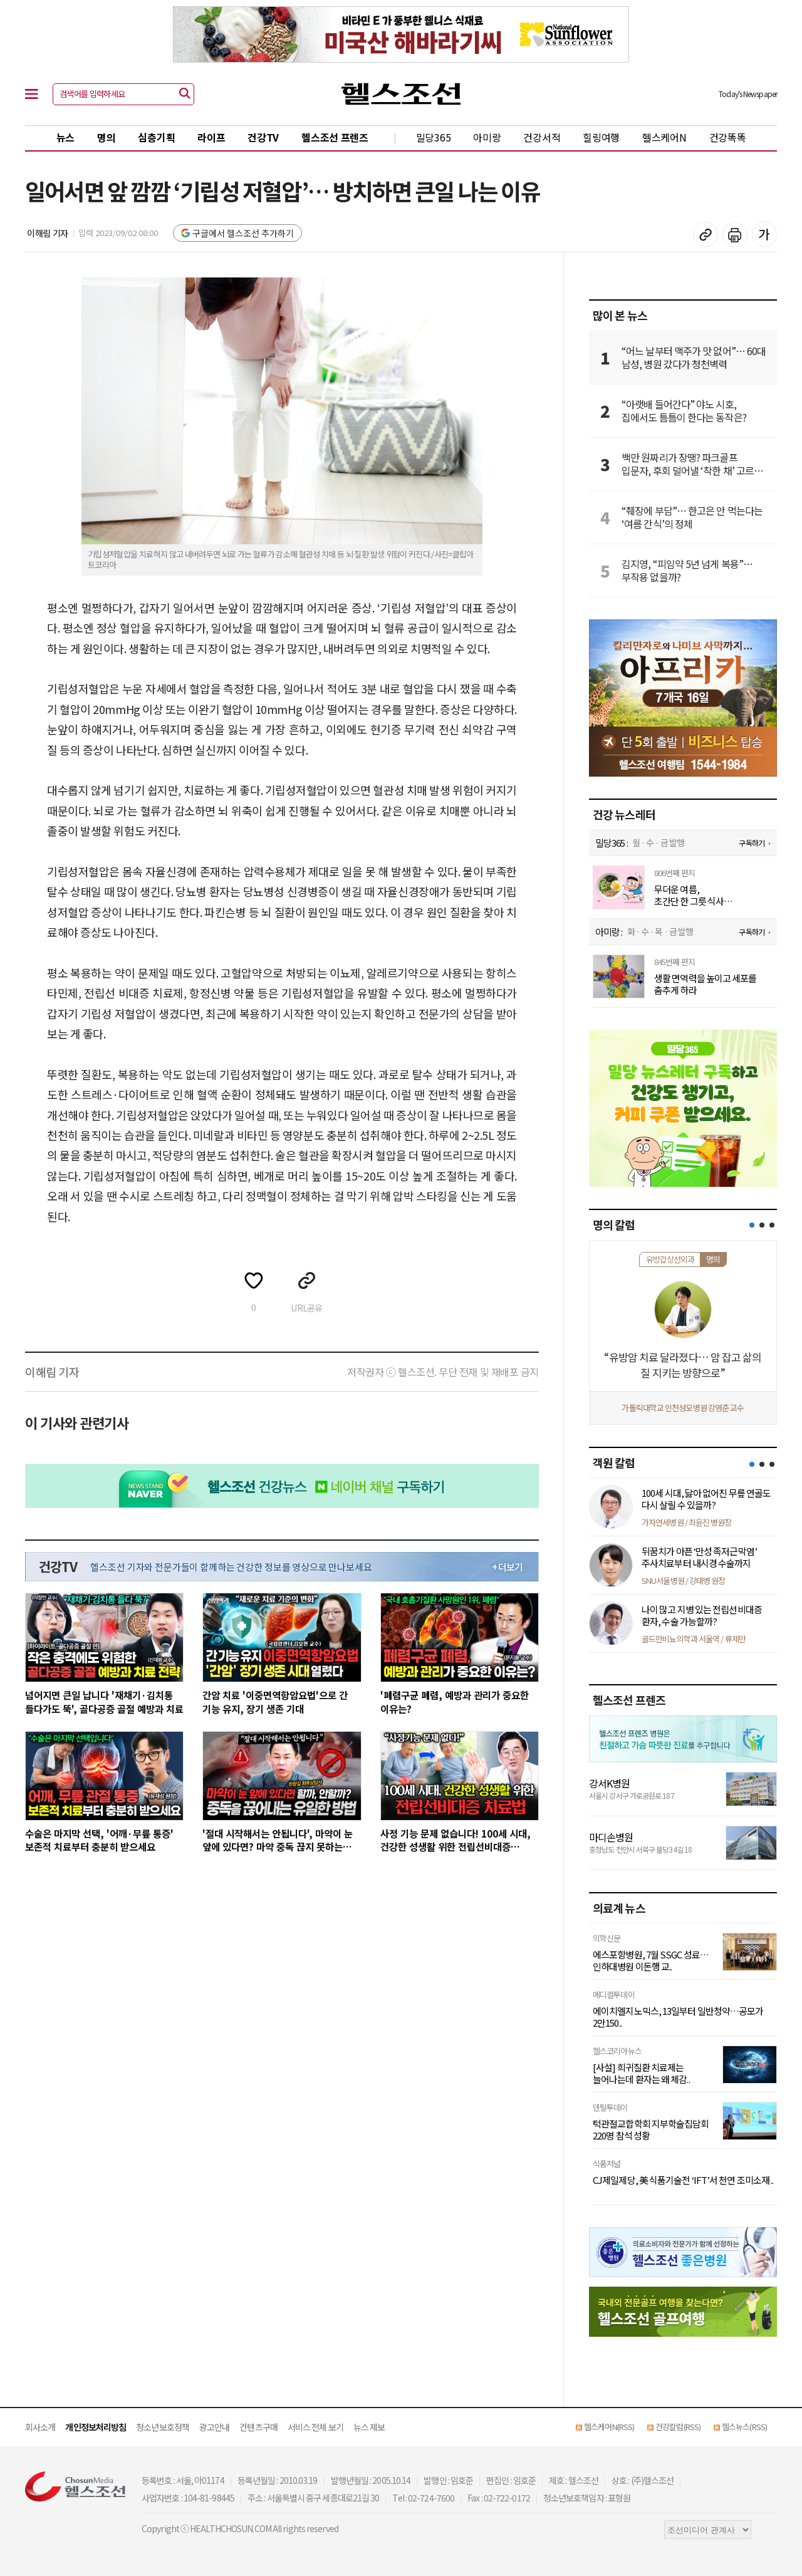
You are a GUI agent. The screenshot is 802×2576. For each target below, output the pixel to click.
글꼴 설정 (764, 234)
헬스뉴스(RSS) (744, 2427)
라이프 (211, 137)
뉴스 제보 (369, 2427)
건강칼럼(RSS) (677, 2427)
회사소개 (40, 2427)
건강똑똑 (727, 137)
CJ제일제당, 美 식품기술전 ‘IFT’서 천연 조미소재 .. (683, 2180)
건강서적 (541, 137)
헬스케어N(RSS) (609, 2427)
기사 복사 (705, 234)
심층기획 (156, 137)
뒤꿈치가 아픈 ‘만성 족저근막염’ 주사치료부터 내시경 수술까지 (699, 1557)
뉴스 (65, 137)
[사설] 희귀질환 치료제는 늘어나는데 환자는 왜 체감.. (641, 2073)
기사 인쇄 (734, 234)
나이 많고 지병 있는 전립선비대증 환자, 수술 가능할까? (702, 1615)
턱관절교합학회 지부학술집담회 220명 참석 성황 (651, 2130)
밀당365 (433, 137)
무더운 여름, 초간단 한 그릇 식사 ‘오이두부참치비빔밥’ (693, 895)
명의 (106, 137)
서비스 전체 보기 (315, 2427)
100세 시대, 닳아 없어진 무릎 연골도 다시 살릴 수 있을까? (706, 1499)
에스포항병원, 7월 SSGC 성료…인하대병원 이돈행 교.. (651, 1960)
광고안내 (214, 2427)
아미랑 (487, 137)
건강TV (263, 137)
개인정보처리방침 (95, 2427)
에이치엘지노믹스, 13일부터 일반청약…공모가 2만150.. (678, 2017)
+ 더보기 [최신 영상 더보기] (507, 1567)
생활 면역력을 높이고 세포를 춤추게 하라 (705, 984)
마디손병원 (611, 1837)
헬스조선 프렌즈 (334, 137)
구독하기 (751, 842)
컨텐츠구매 (258, 2427)
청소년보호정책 (162, 2427)
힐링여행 (601, 137)
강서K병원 (609, 1783)
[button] (751, 1225)
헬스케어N (664, 137)
